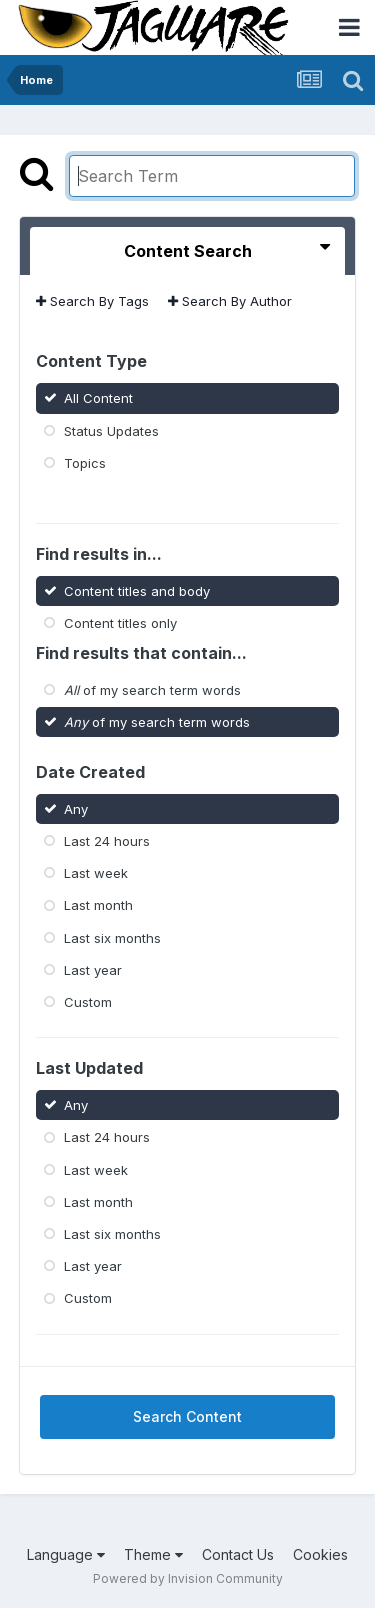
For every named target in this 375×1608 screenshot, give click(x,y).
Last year (93, 970)
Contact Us (238, 1554)
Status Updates (111, 430)
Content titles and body (137, 590)
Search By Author (230, 301)
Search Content (187, 1416)
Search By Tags (92, 301)
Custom (88, 1002)
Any (76, 809)
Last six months (112, 937)
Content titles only (120, 622)
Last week (96, 873)
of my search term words (152, 690)
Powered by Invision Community (188, 1578)
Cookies (320, 1554)
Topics (85, 463)
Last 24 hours (107, 841)
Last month (98, 905)
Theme (153, 1554)
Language (66, 1554)
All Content (98, 398)
